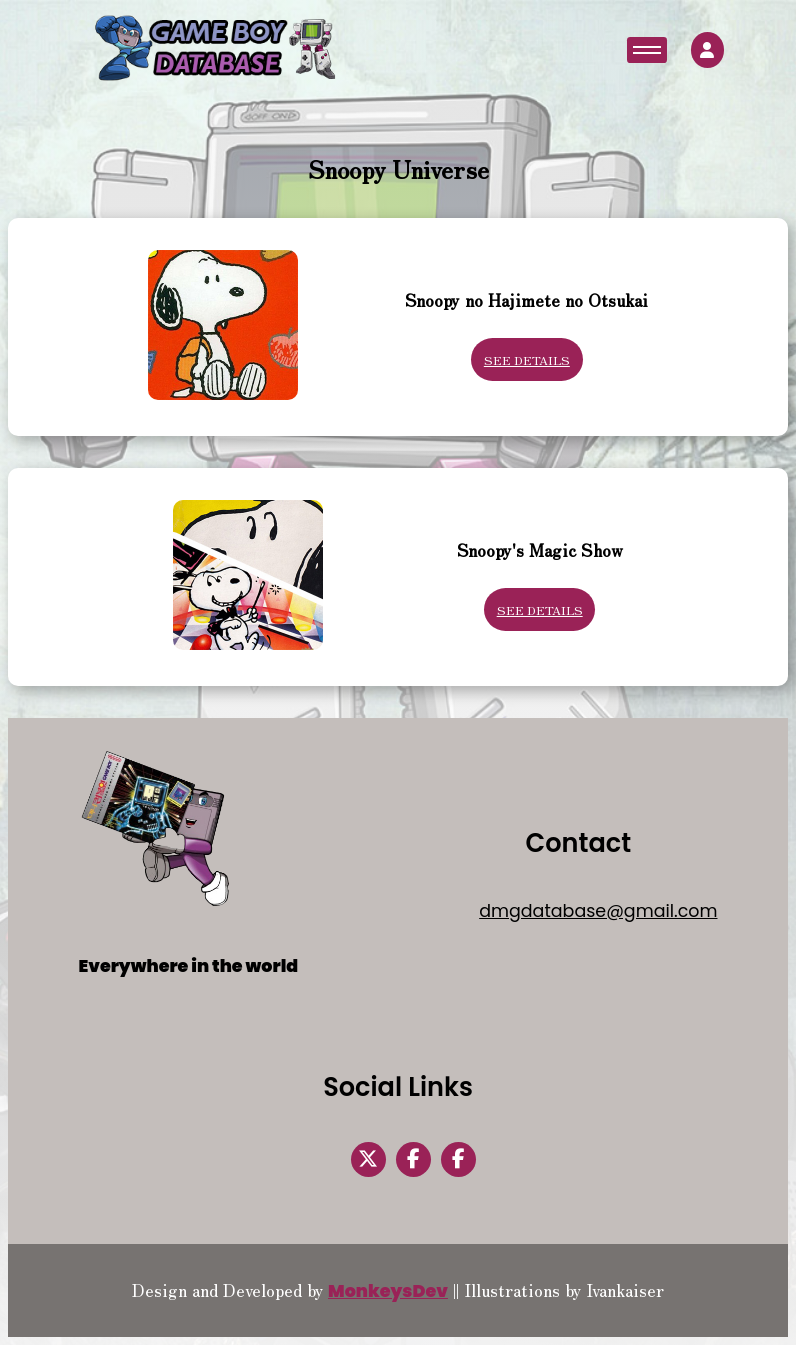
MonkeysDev (388, 1291)
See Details (527, 359)
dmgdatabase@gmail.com (598, 911)
